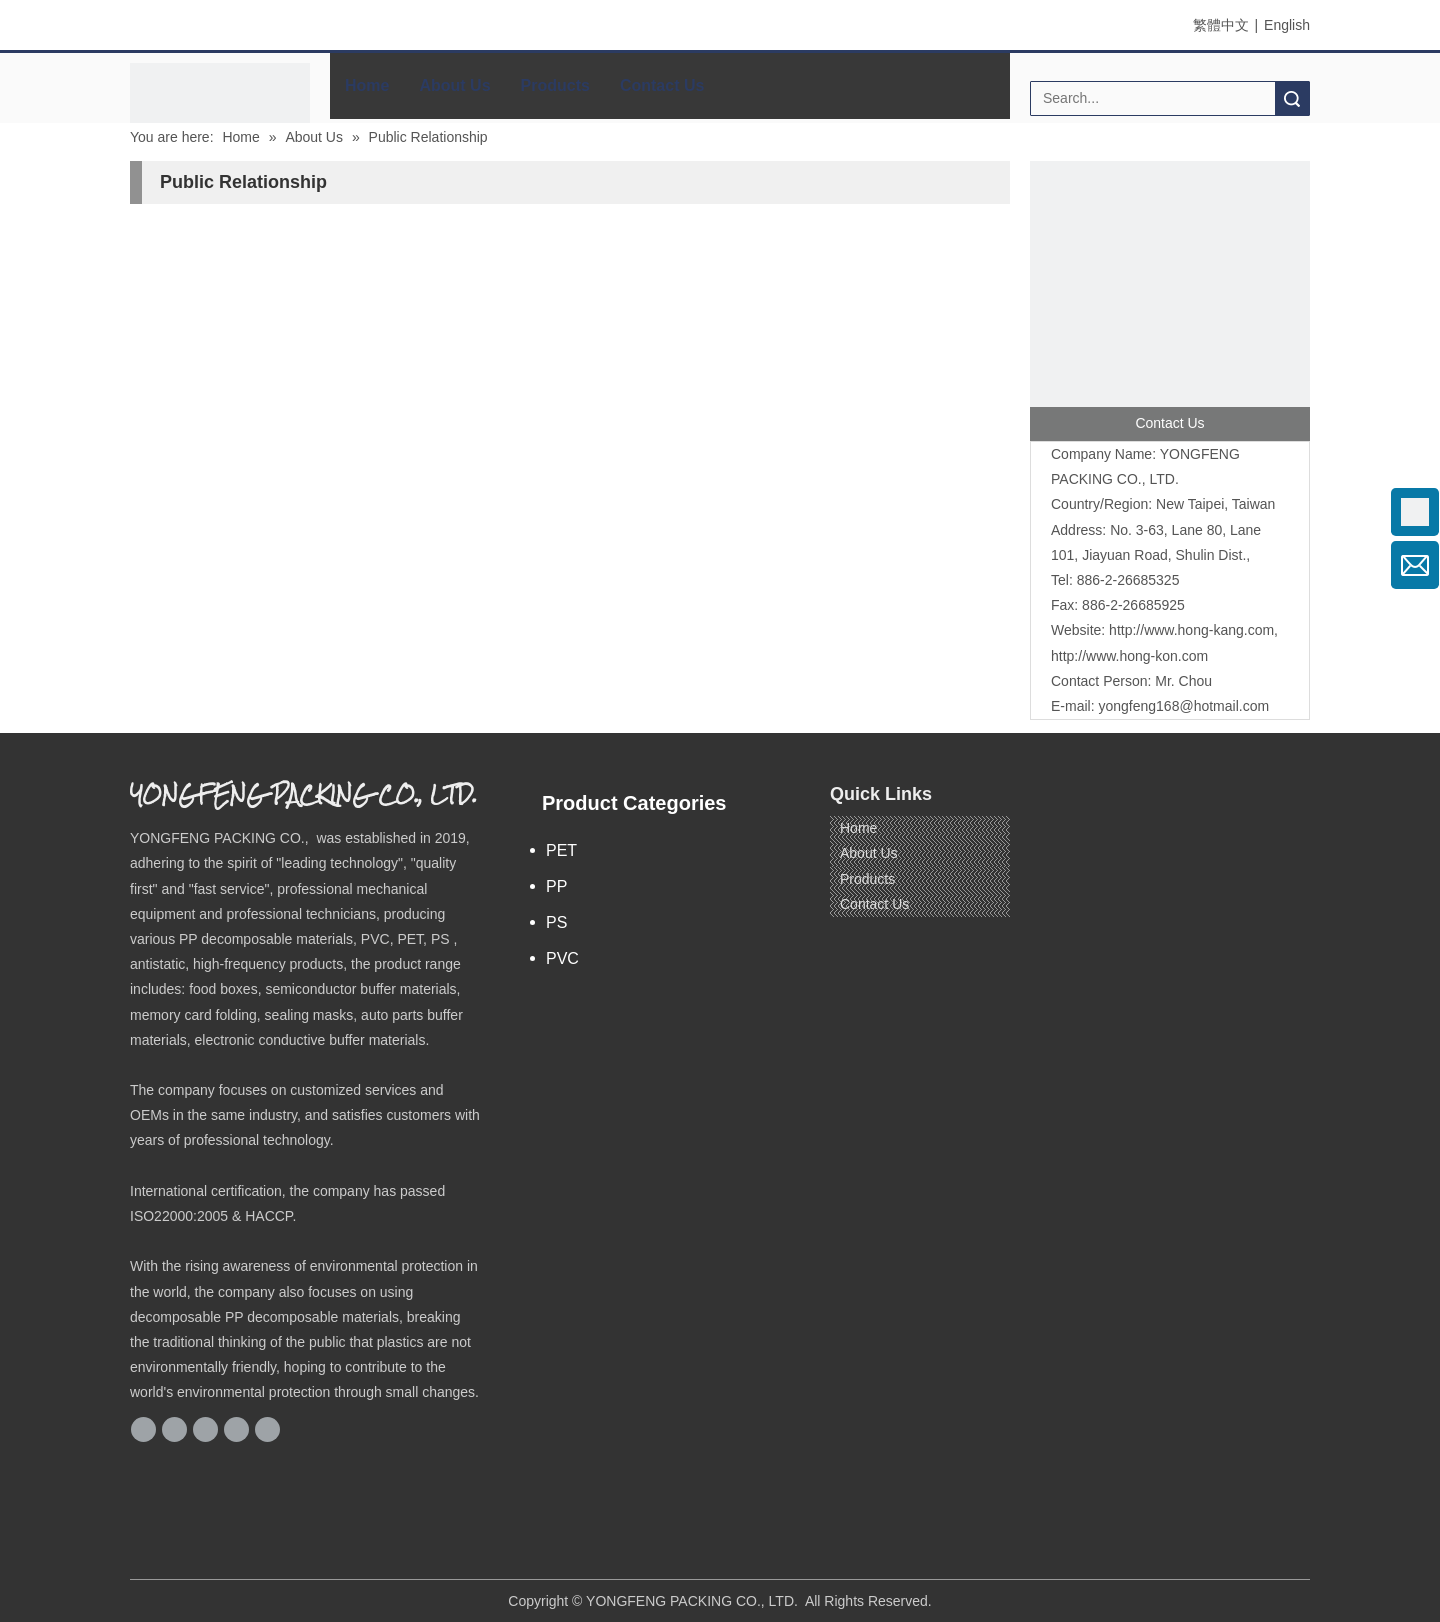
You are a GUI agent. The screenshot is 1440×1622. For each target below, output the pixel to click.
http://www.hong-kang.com (1191, 630)
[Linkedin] (205, 1430)
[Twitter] (236, 1430)
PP (556, 886)
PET (561, 850)
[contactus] (1170, 301)
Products (555, 85)
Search (1292, 98)
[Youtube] (267, 1430)
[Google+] (174, 1430)
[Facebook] (143, 1430)
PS (556, 922)
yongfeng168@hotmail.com (1183, 706)
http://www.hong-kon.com (1129, 656)
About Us (454, 85)
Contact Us (662, 85)
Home (367, 85)
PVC (562, 958)
